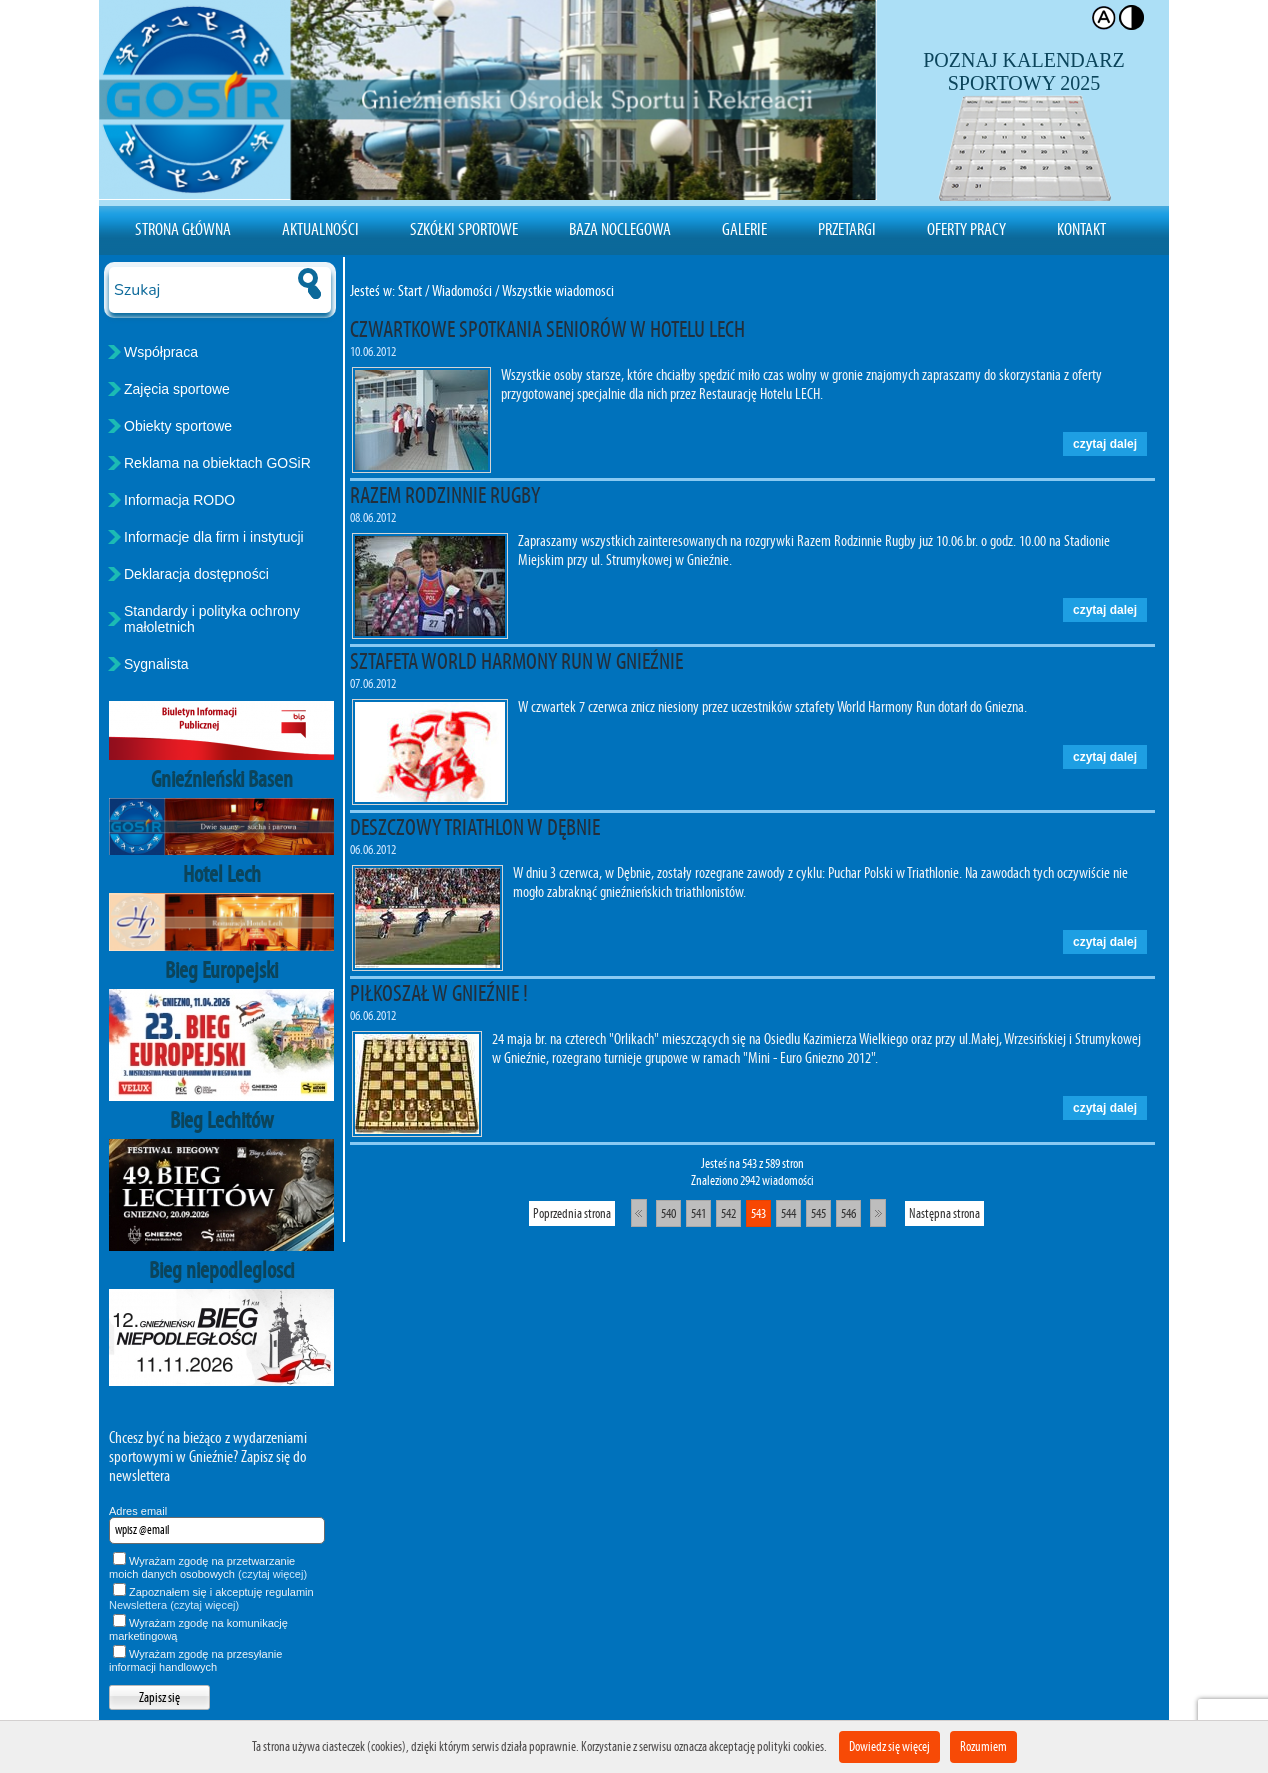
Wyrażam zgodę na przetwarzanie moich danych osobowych (208, 1567)
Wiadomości (462, 290)
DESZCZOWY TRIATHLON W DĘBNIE (475, 827)
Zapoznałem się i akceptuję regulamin (211, 1598)
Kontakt (1081, 229)
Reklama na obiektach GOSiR (217, 463)
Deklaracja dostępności (196, 574)
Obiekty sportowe (178, 426)
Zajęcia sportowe (177, 389)
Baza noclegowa (620, 229)
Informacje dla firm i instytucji (214, 537)
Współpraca (161, 352)
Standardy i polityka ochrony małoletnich (212, 619)
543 (758, 1213)
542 (728, 1213)
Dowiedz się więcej (889, 1746)
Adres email (138, 1511)
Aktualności (320, 229)
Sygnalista (156, 664)
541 (698, 1213)
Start (410, 290)
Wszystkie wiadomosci (558, 290)
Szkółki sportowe (464, 229)
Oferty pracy (966, 229)
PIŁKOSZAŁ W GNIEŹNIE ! (439, 993)
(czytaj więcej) (272, 1574)
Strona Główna (183, 229)
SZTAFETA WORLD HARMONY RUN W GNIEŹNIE (516, 661)
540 (668, 1213)
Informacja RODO (179, 500)
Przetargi (847, 229)
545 (818, 1213)
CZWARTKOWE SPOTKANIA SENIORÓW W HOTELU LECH (547, 329)
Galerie (744, 229)
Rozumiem (983, 1746)
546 (848, 1213)
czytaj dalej (1105, 444)
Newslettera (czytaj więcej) (174, 1605)
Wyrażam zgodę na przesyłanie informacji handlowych (195, 1660)
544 (788, 1213)
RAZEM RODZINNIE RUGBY (445, 495)
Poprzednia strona (572, 1213)
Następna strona (944, 1213)
